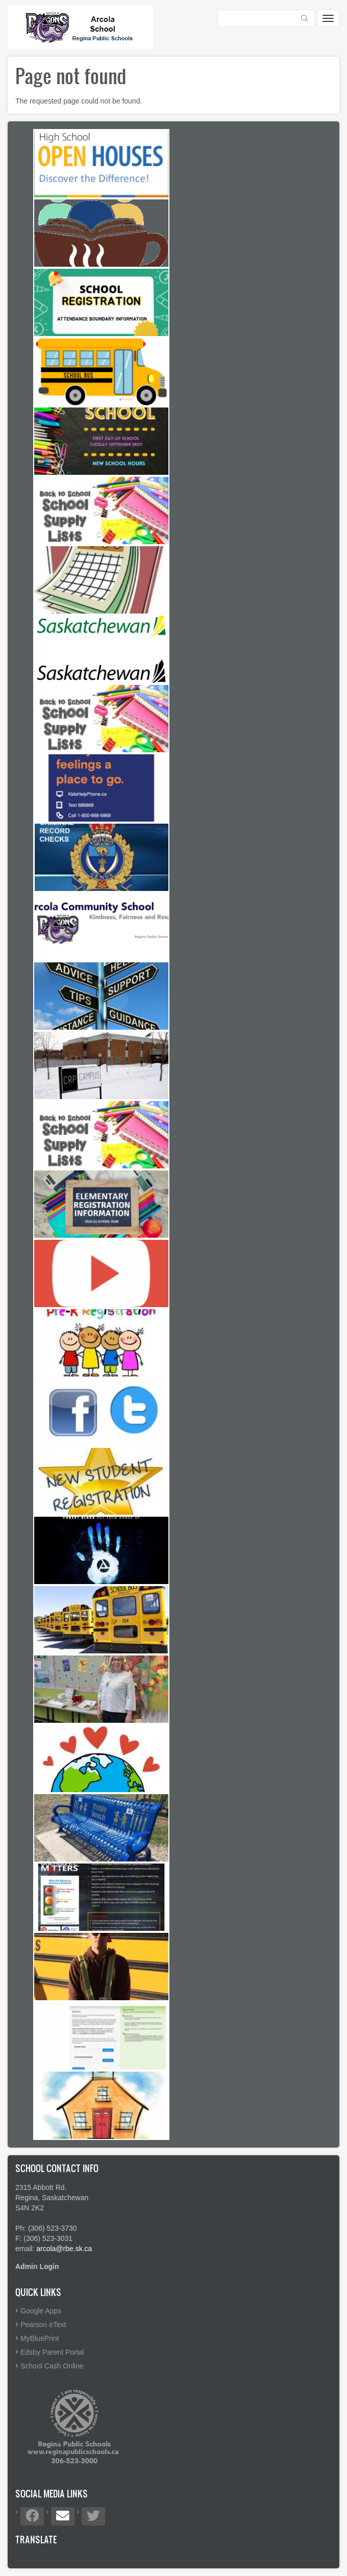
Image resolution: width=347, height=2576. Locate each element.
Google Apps (40, 2311)
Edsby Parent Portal (52, 2352)
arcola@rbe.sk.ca (64, 2249)
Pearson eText (43, 2324)
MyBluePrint (39, 2338)
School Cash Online (52, 2366)
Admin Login (37, 2266)
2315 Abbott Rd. (40, 2187)
